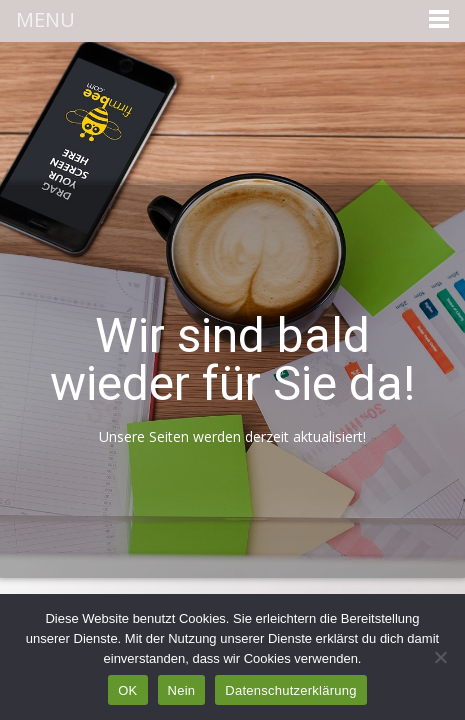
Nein (182, 690)
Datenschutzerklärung (290, 690)
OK (127, 690)
